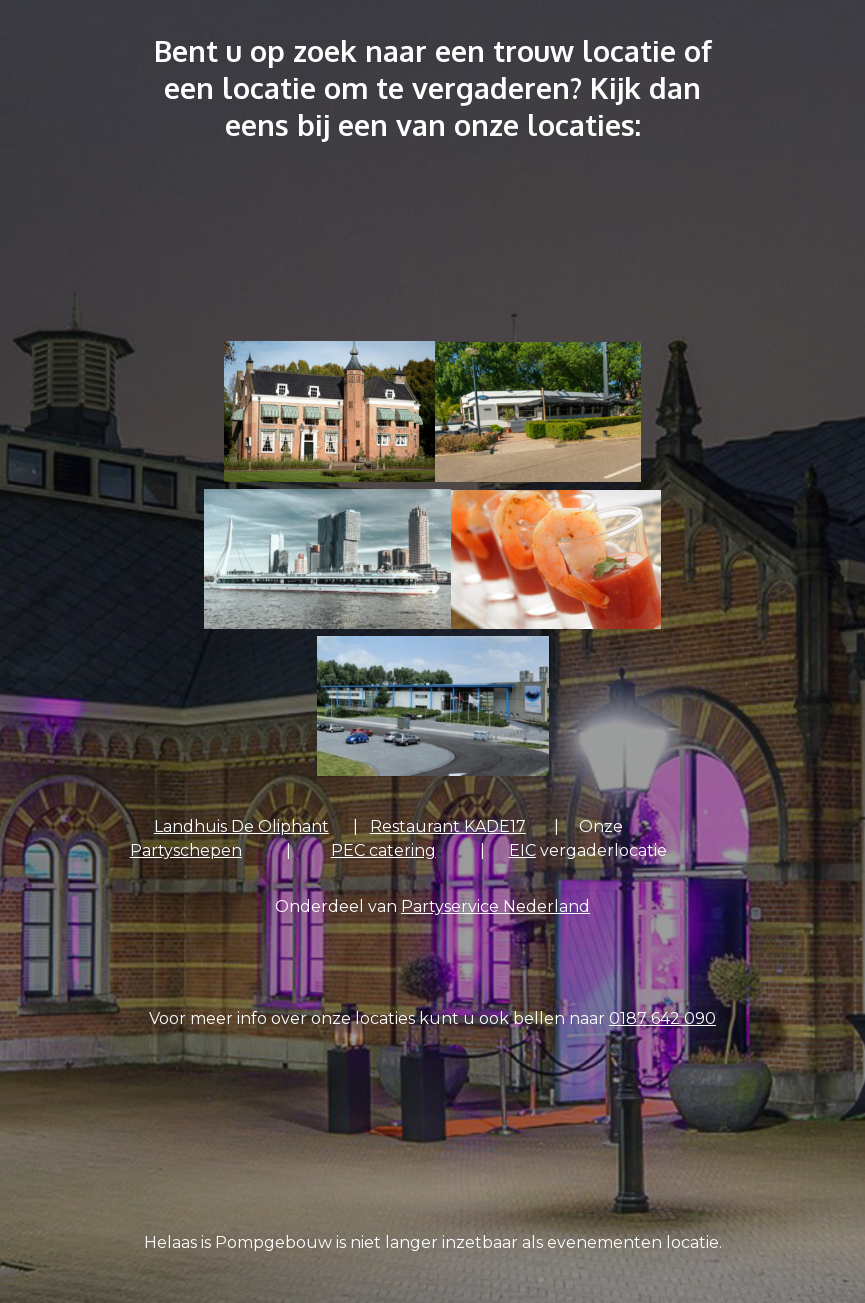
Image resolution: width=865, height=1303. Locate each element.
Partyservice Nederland (495, 906)
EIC (522, 850)
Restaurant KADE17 (448, 826)
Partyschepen (186, 850)
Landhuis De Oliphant (241, 826)
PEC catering (383, 850)
